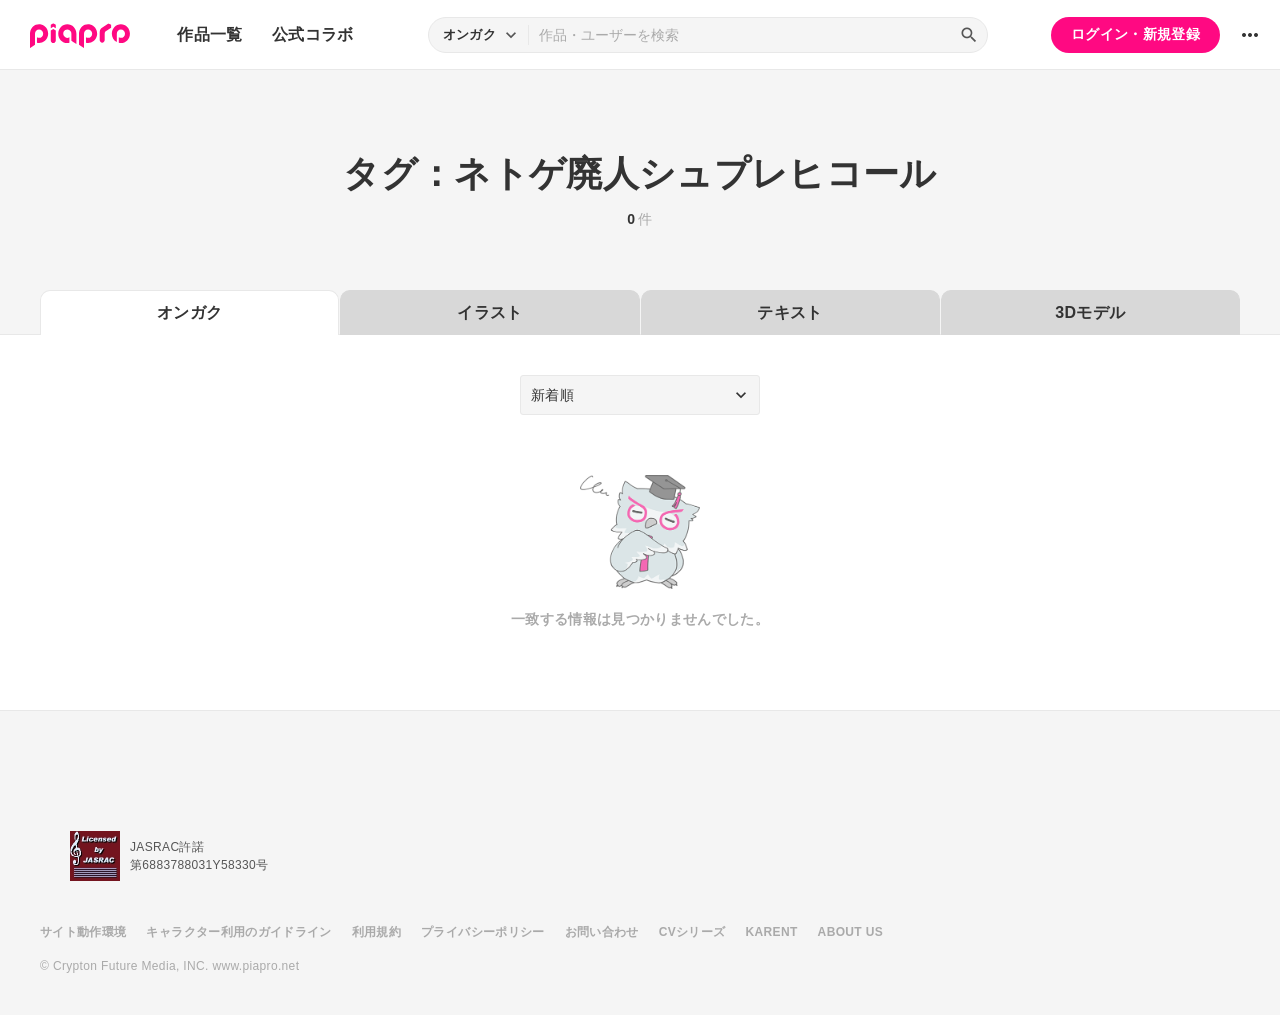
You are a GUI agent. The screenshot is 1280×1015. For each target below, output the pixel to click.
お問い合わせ (602, 932)
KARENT (772, 932)
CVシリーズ (692, 932)
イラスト (489, 312)
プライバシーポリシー (483, 932)
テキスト (789, 312)
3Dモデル (1090, 312)
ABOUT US (850, 932)
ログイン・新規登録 (1135, 34)
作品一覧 (209, 34)
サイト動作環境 (83, 932)
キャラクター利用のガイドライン (238, 932)
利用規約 (376, 932)
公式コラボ (313, 34)
